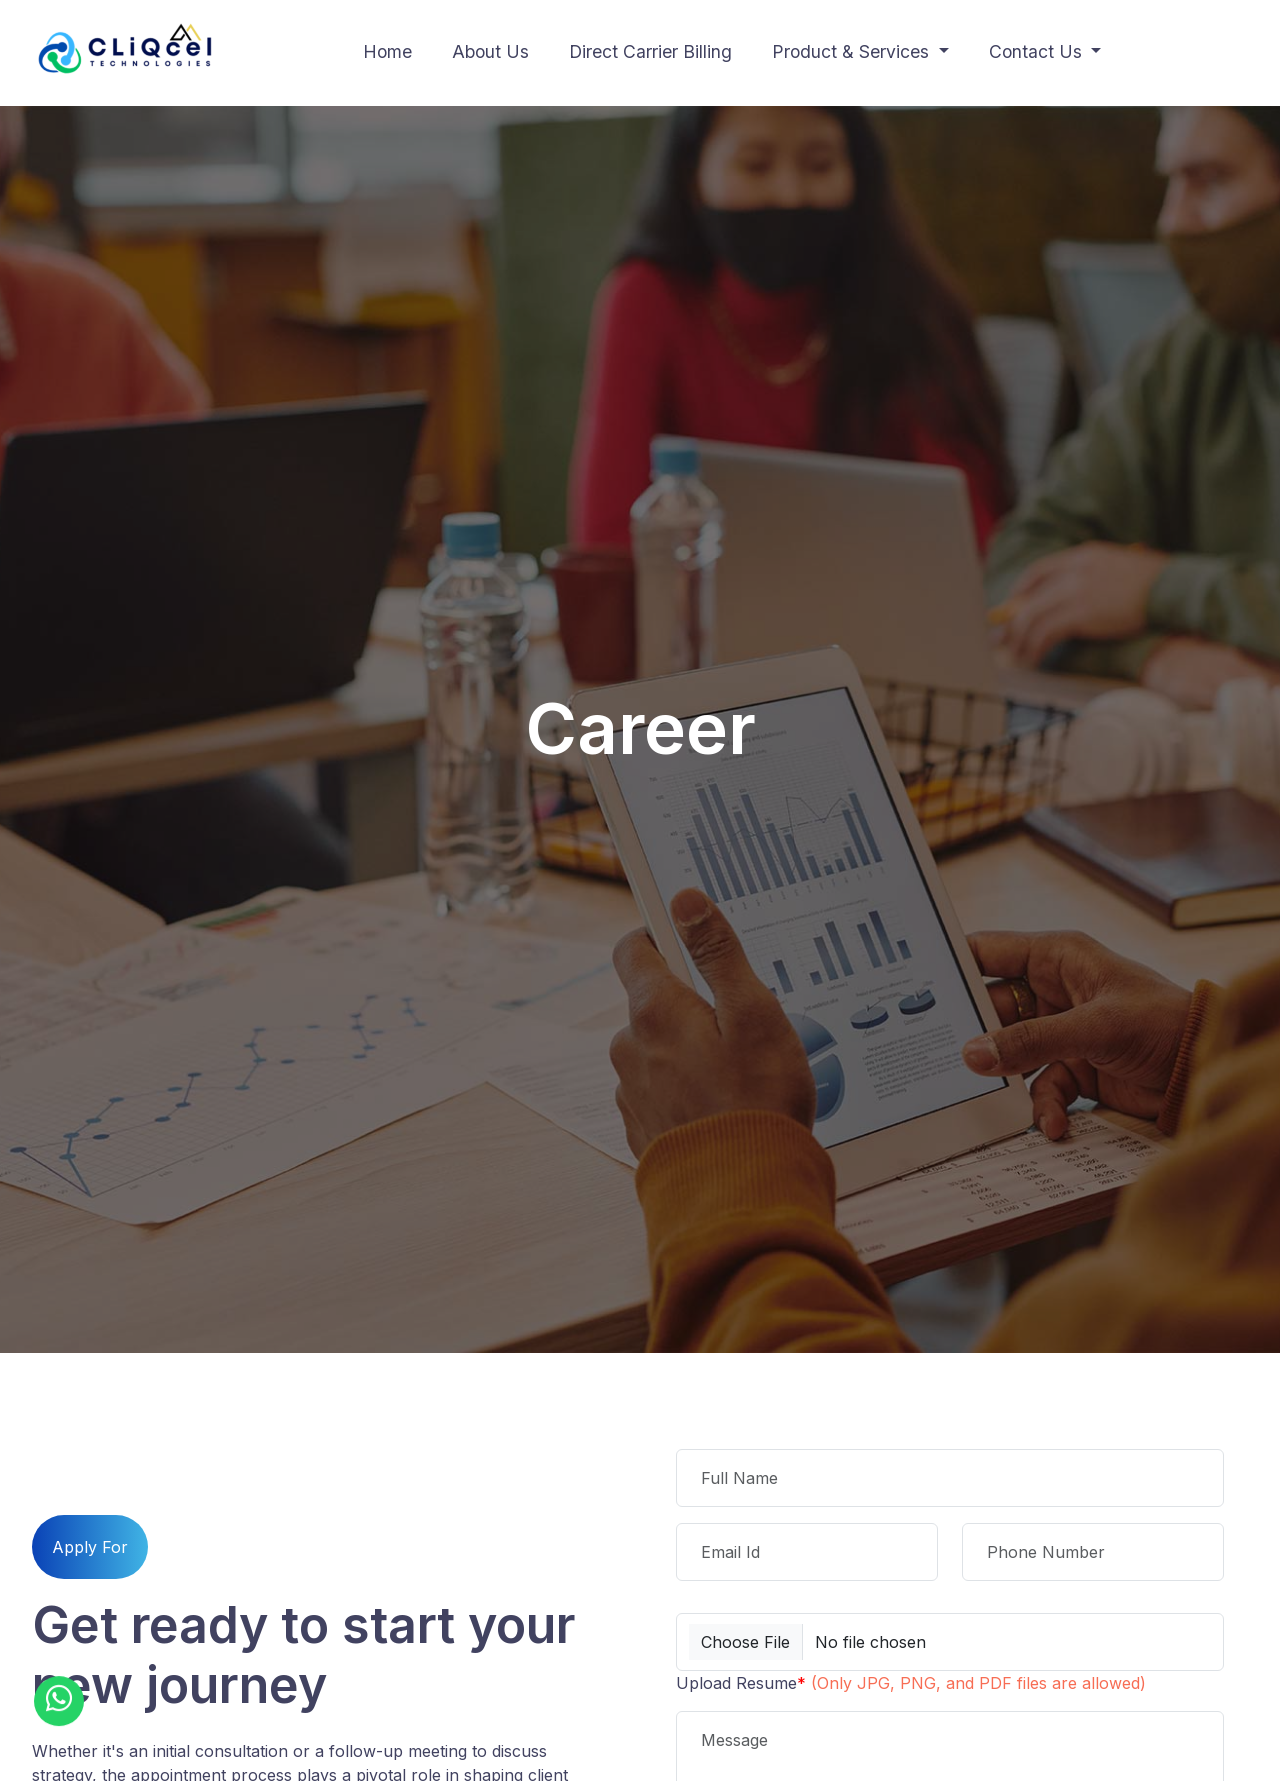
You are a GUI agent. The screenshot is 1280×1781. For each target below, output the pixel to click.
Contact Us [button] (1038, 51)
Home (387, 51)
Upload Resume (911, 1683)
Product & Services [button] (853, 51)
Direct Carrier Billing (650, 51)
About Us (490, 51)
